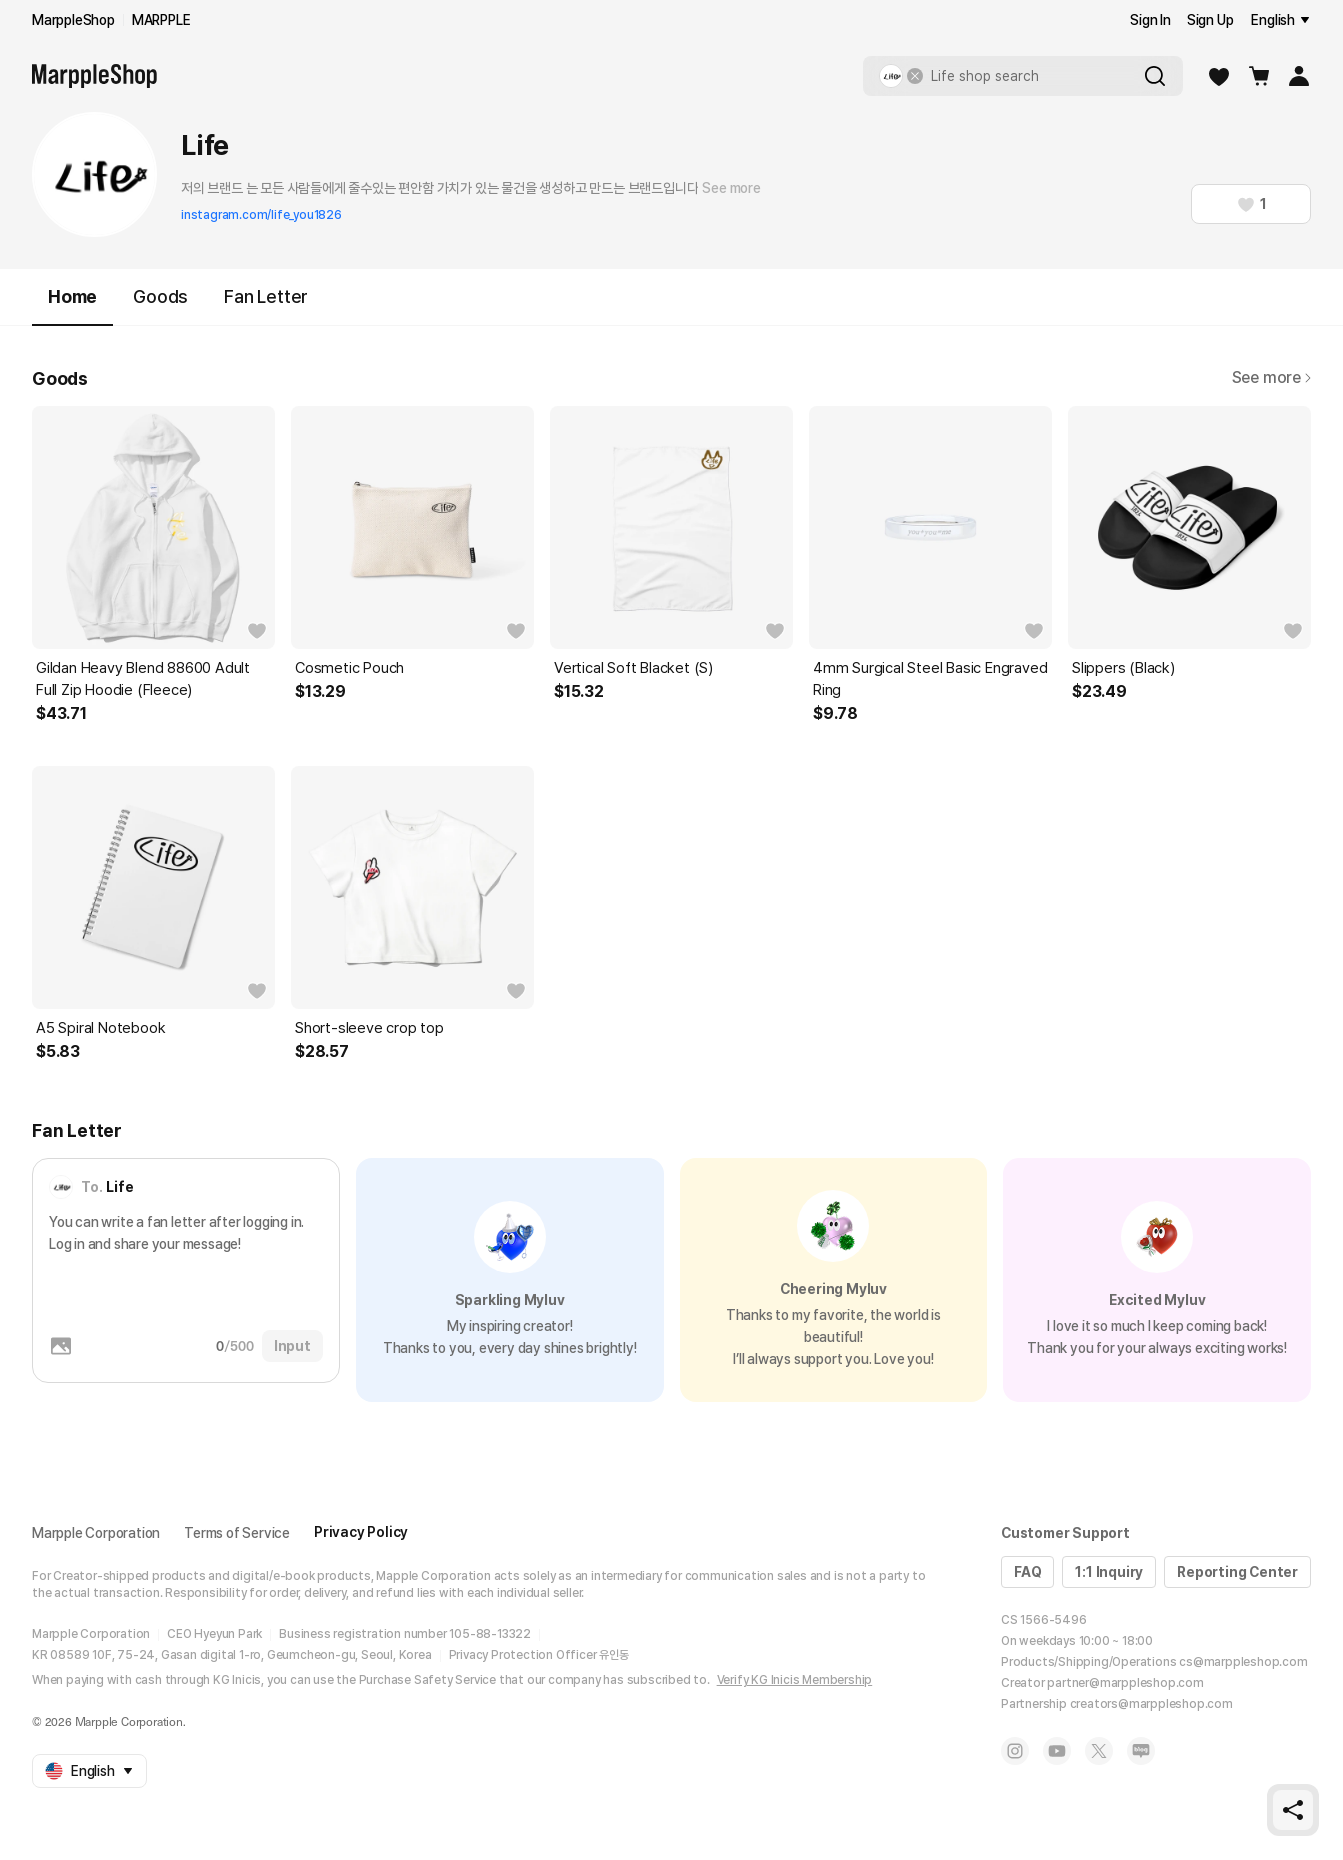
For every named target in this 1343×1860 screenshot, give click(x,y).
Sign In (1150, 20)
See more (731, 188)
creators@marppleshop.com (1151, 1704)
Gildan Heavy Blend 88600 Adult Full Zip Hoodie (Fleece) (143, 679)
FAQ (1027, 1572)
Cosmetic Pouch (349, 668)
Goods (160, 296)
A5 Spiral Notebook (100, 1028)
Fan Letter (266, 296)
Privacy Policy (361, 1532)
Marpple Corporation (96, 1533)
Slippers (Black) (1123, 668)
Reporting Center (1237, 1572)
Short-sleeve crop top (369, 1028)
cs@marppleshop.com (1243, 1662)
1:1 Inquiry (1109, 1572)
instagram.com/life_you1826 (261, 215)
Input (292, 1346)
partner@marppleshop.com (1125, 1683)
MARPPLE (161, 20)
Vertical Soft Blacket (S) (633, 668)
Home (72, 305)
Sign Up (1210, 20)
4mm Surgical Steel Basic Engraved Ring (930, 679)
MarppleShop (73, 20)
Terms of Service (237, 1533)
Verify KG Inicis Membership (795, 1680)
